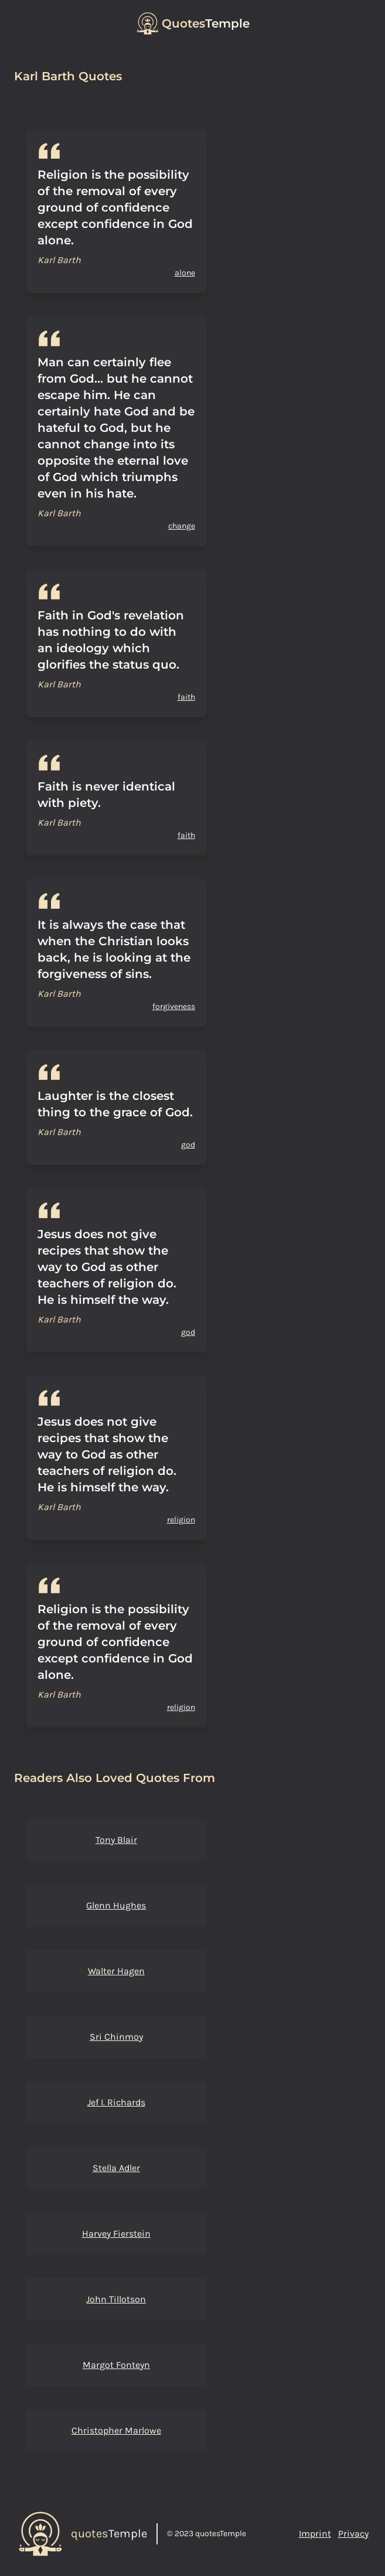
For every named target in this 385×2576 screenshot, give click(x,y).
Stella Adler (116, 2167)
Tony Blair (116, 1839)
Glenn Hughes (116, 1905)
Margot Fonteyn (116, 2364)
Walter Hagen (116, 1971)
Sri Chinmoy (116, 2036)
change (181, 526)
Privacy (353, 2533)
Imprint (315, 2533)
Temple (206, 23)
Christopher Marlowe (116, 2430)
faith (186, 697)
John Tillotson (116, 2299)
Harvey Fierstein (116, 2233)
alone (185, 273)
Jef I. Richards (116, 2102)
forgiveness (173, 1006)
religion (181, 1520)
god (188, 1145)
